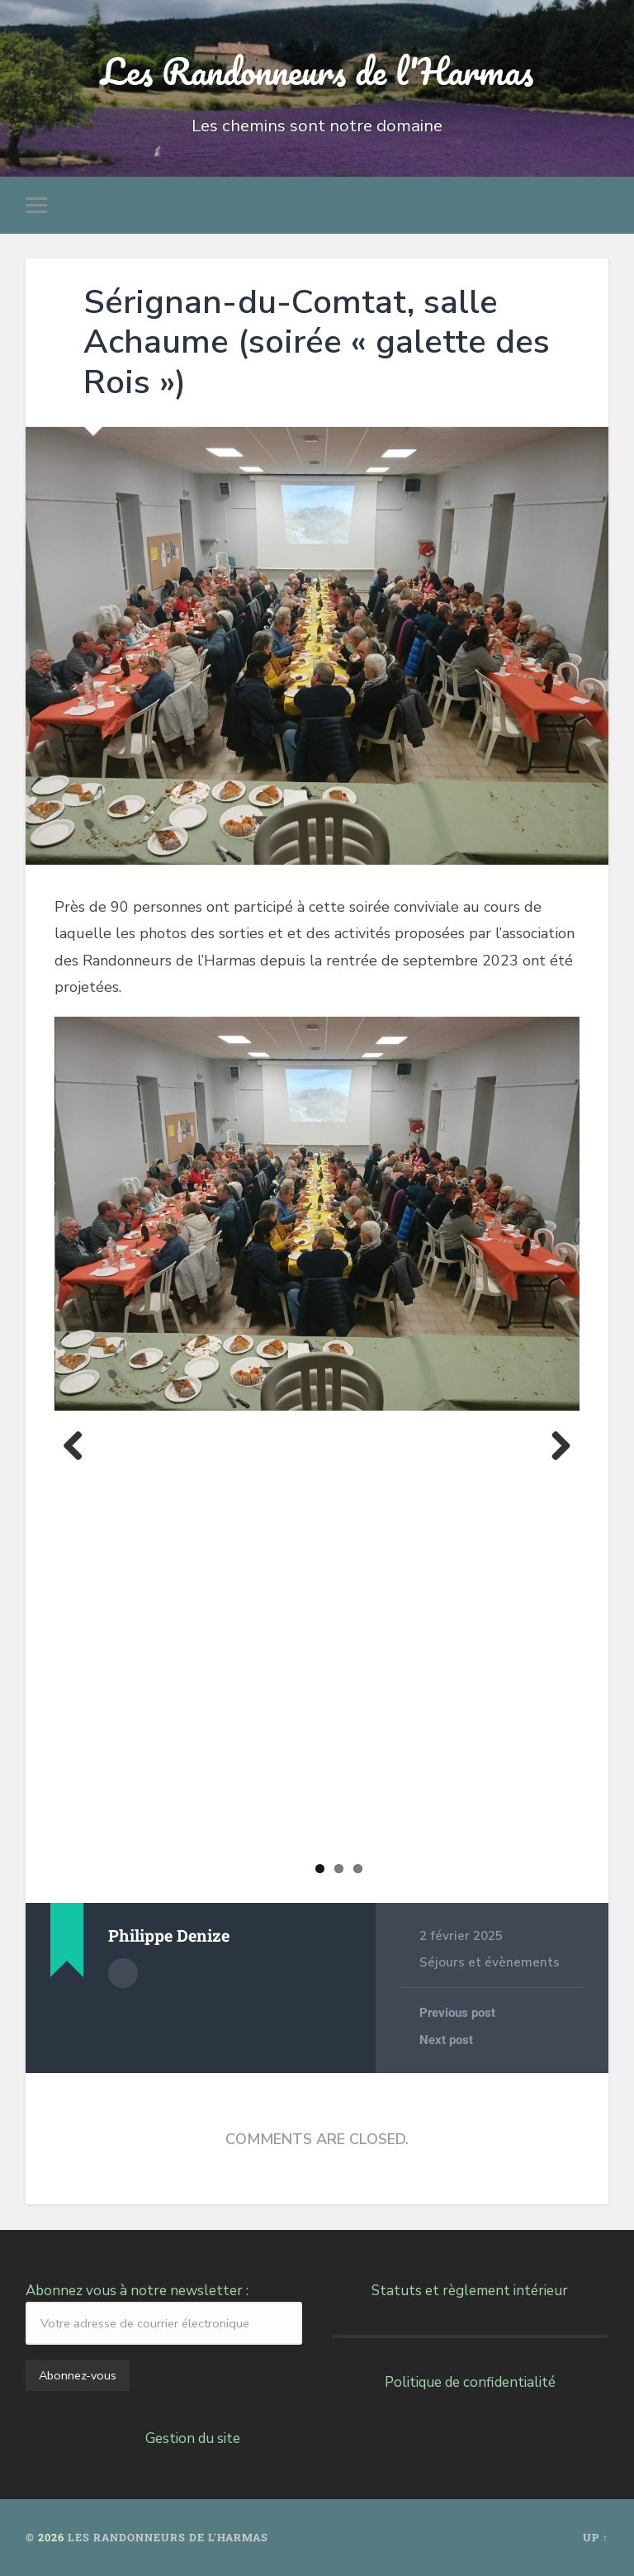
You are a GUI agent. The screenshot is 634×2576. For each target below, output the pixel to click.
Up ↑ (595, 2537)
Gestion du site (192, 2438)
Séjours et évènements (489, 1962)
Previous (79, 1445)
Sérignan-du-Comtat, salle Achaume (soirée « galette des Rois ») (316, 342)
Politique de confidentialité (470, 2382)
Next (554, 1445)
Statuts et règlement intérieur (469, 2290)
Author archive (123, 1973)
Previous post (457, 2012)
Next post (446, 2040)
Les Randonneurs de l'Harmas (317, 70)
